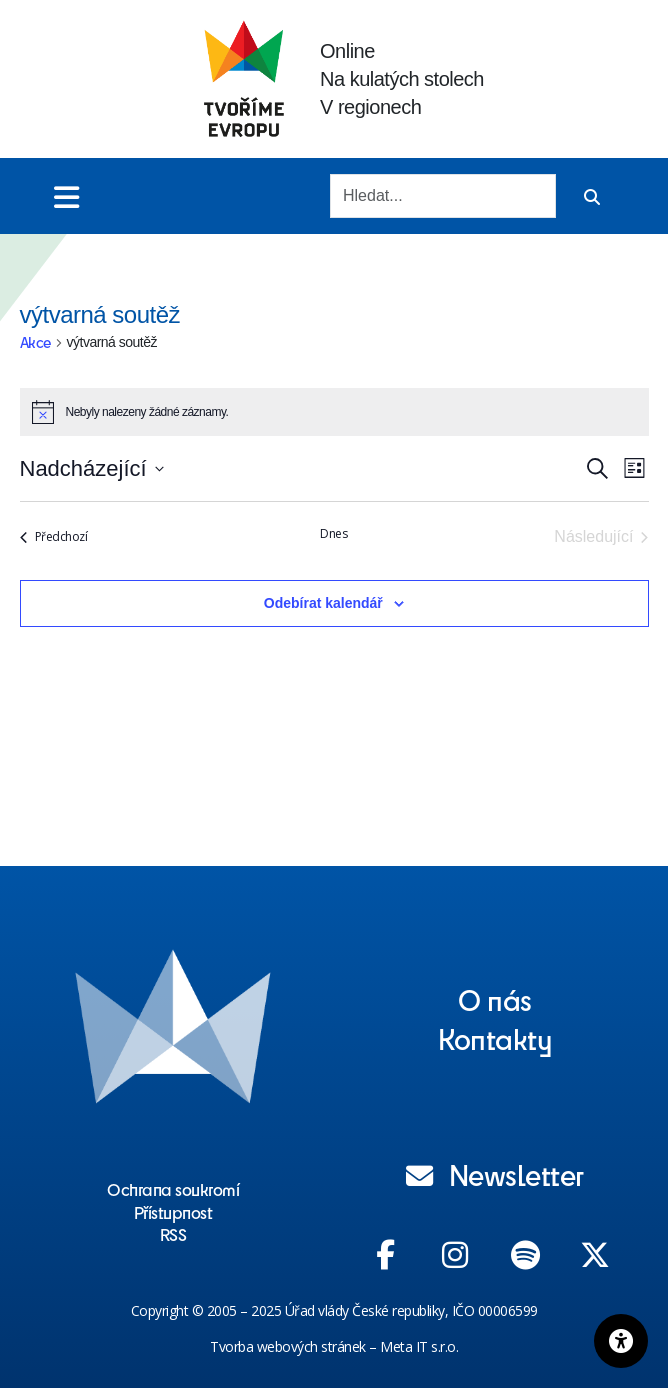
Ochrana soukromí (173, 1189)
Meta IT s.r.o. (419, 1346)
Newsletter (495, 1174)
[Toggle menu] (66, 196)
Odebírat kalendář (323, 603)
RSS (173, 1234)
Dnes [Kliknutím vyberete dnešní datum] (333, 534)
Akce (35, 342)
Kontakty (495, 1038)
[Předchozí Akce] (54, 537)
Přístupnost (173, 1212)
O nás (495, 999)
